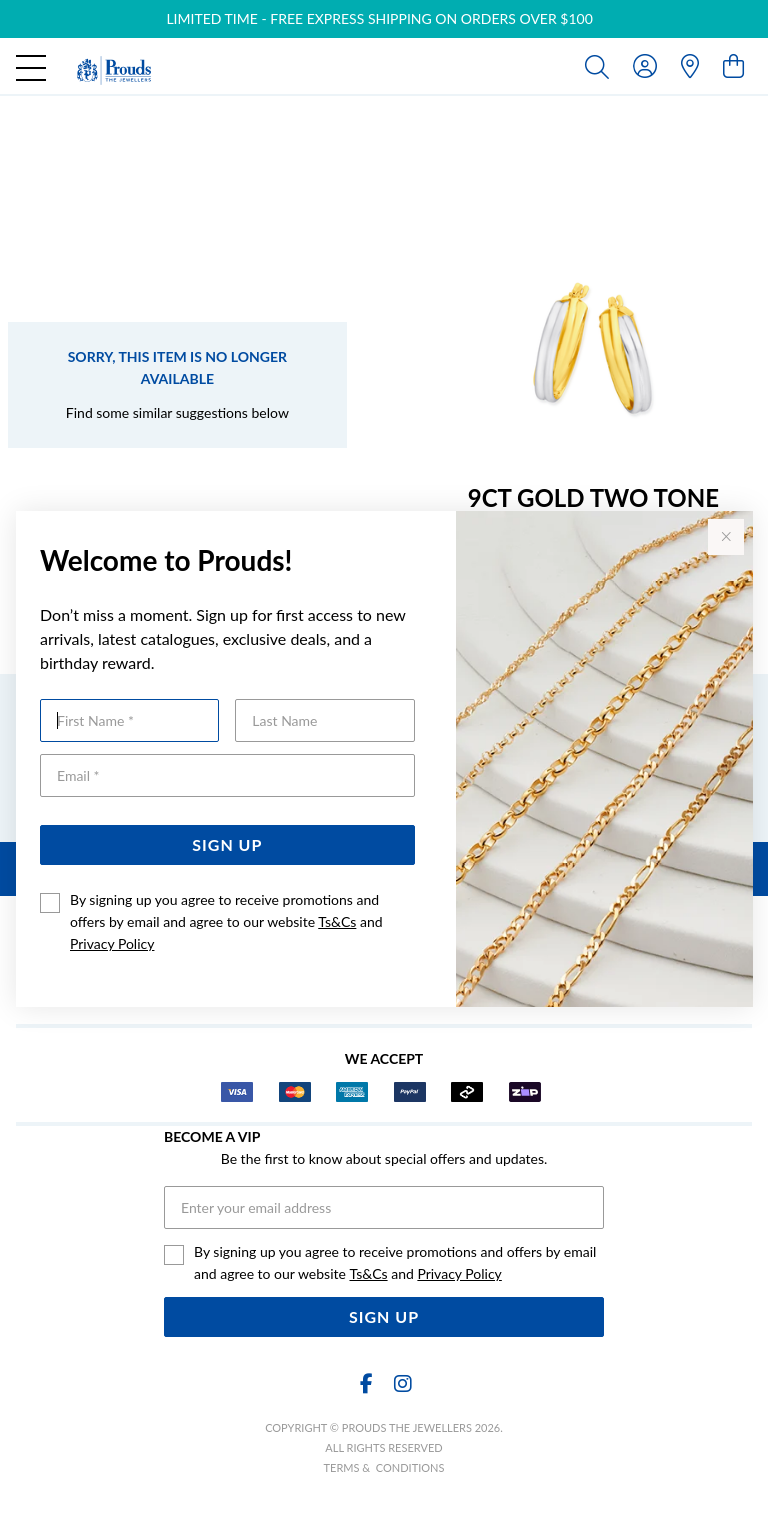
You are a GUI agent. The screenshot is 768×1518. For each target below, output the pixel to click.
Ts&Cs (337, 921)
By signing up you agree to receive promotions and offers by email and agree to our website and (226, 921)
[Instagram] (402, 1383)
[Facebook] (366, 1383)
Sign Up (227, 844)
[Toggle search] (601, 66)
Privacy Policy (112, 943)
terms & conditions (384, 1467)
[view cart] (733, 65)
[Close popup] (726, 537)
